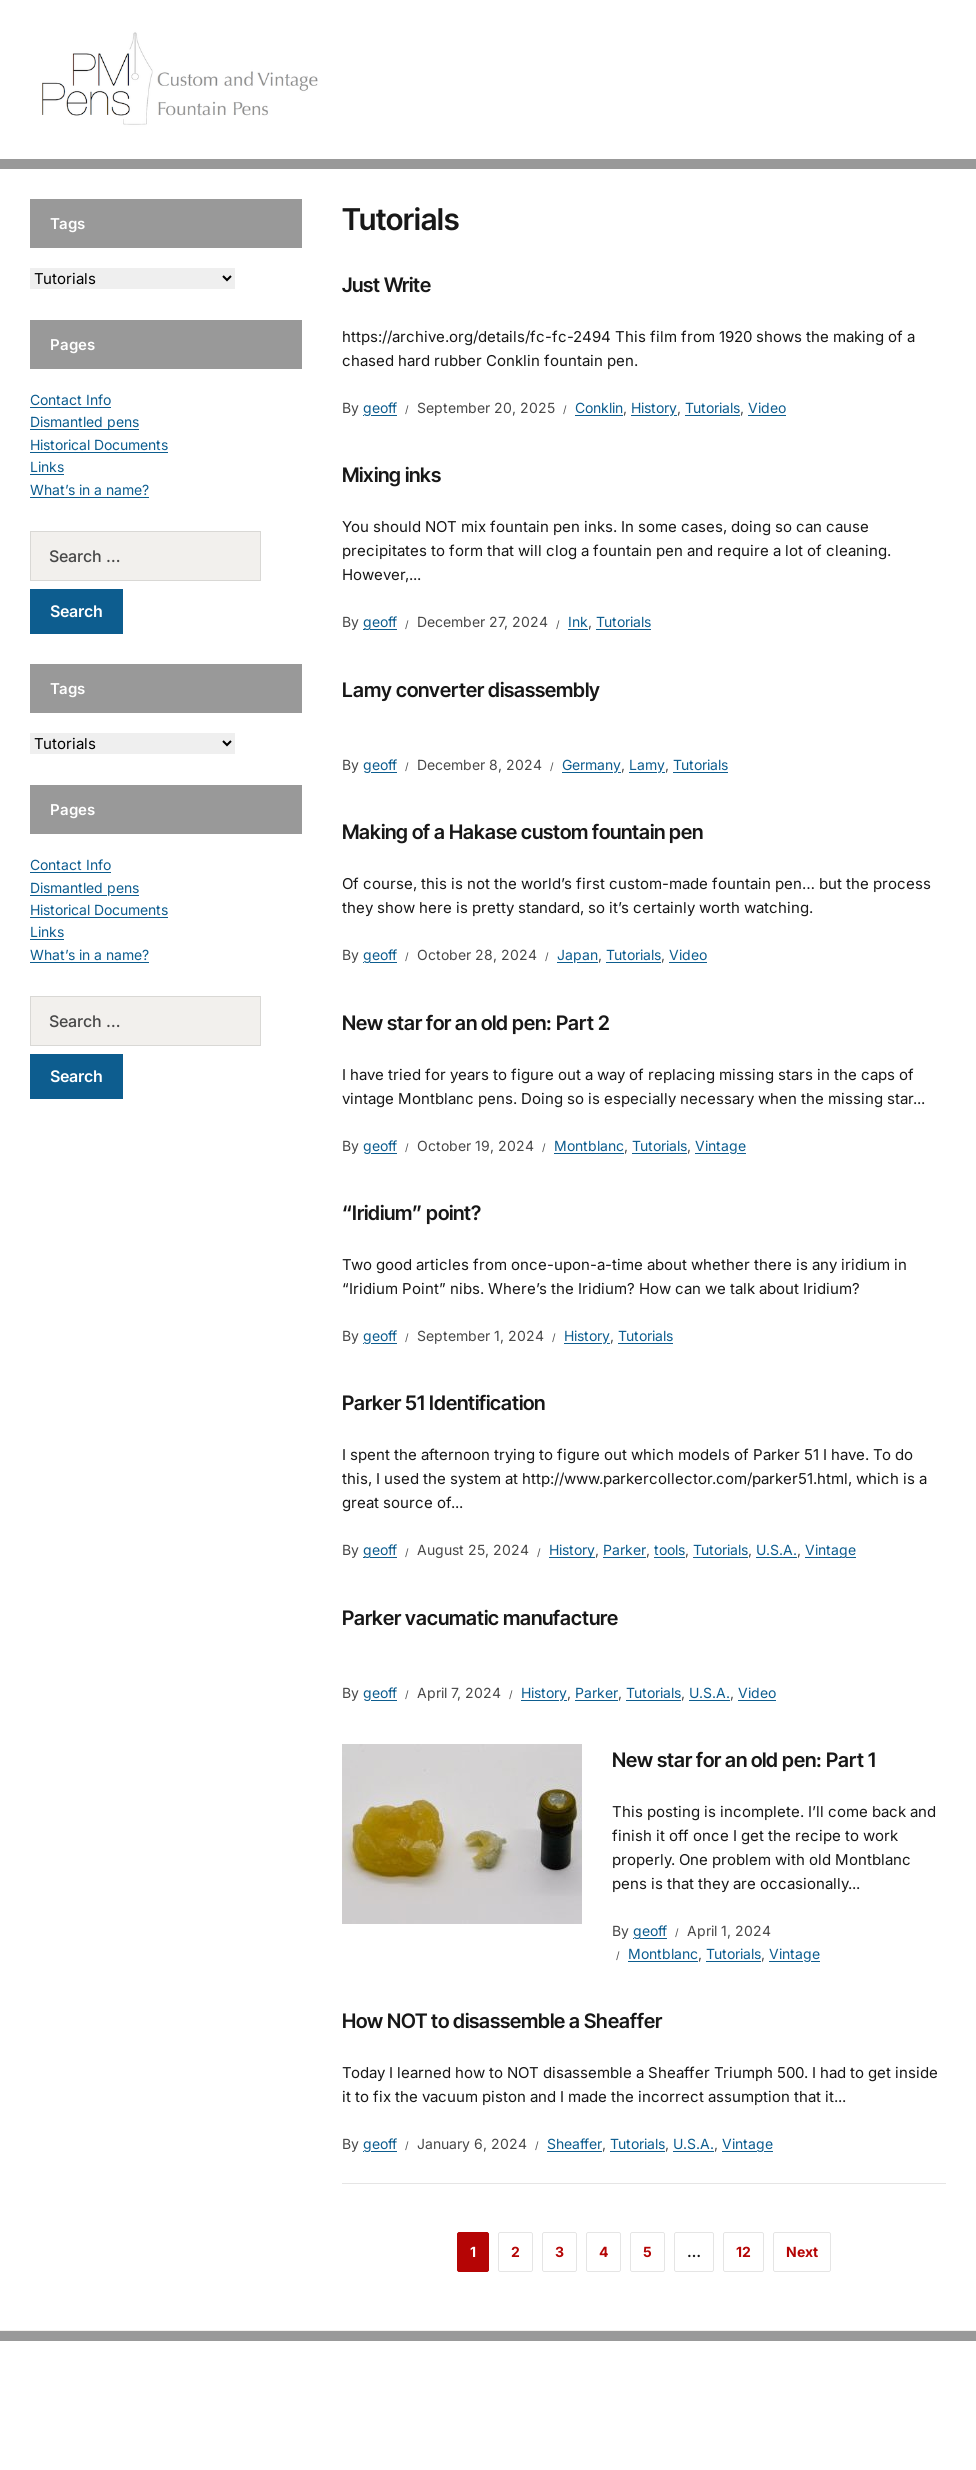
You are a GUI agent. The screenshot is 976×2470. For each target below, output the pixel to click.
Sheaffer (574, 2143)
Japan (577, 954)
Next (802, 2251)
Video (767, 407)
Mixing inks (391, 475)
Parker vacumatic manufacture (480, 1618)
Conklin (599, 407)
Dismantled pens (84, 421)
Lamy (647, 764)
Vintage (720, 1145)
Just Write (386, 285)
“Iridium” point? (411, 1213)
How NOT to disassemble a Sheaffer (502, 2021)
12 (743, 2251)
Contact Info (70, 399)
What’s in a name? (89, 489)
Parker (624, 1549)
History (654, 407)
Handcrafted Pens (656, 79)
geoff (380, 407)
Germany (591, 764)
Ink (578, 621)
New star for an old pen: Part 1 (744, 1760)
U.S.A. (776, 1549)
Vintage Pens (792, 79)
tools (669, 1549)
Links (47, 466)
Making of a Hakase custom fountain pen (522, 832)
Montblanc (589, 1145)
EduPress (529, 2422)
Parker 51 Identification (443, 1403)
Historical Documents (99, 444)
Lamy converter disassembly (471, 690)
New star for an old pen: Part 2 (476, 1023)
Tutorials (895, 79)
